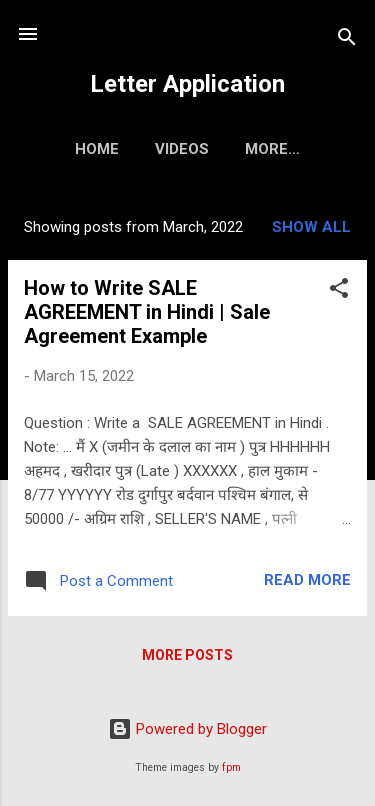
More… (272, 149)
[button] (339, 291)
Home (97, 149)
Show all (311, 227)
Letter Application (187, 84)
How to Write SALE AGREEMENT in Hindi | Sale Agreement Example (147, 312)
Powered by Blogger (187, 729)
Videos (182, 149)
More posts (187, 655)
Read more (307, 580)
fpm (231, 767)
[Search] (347, 40)
